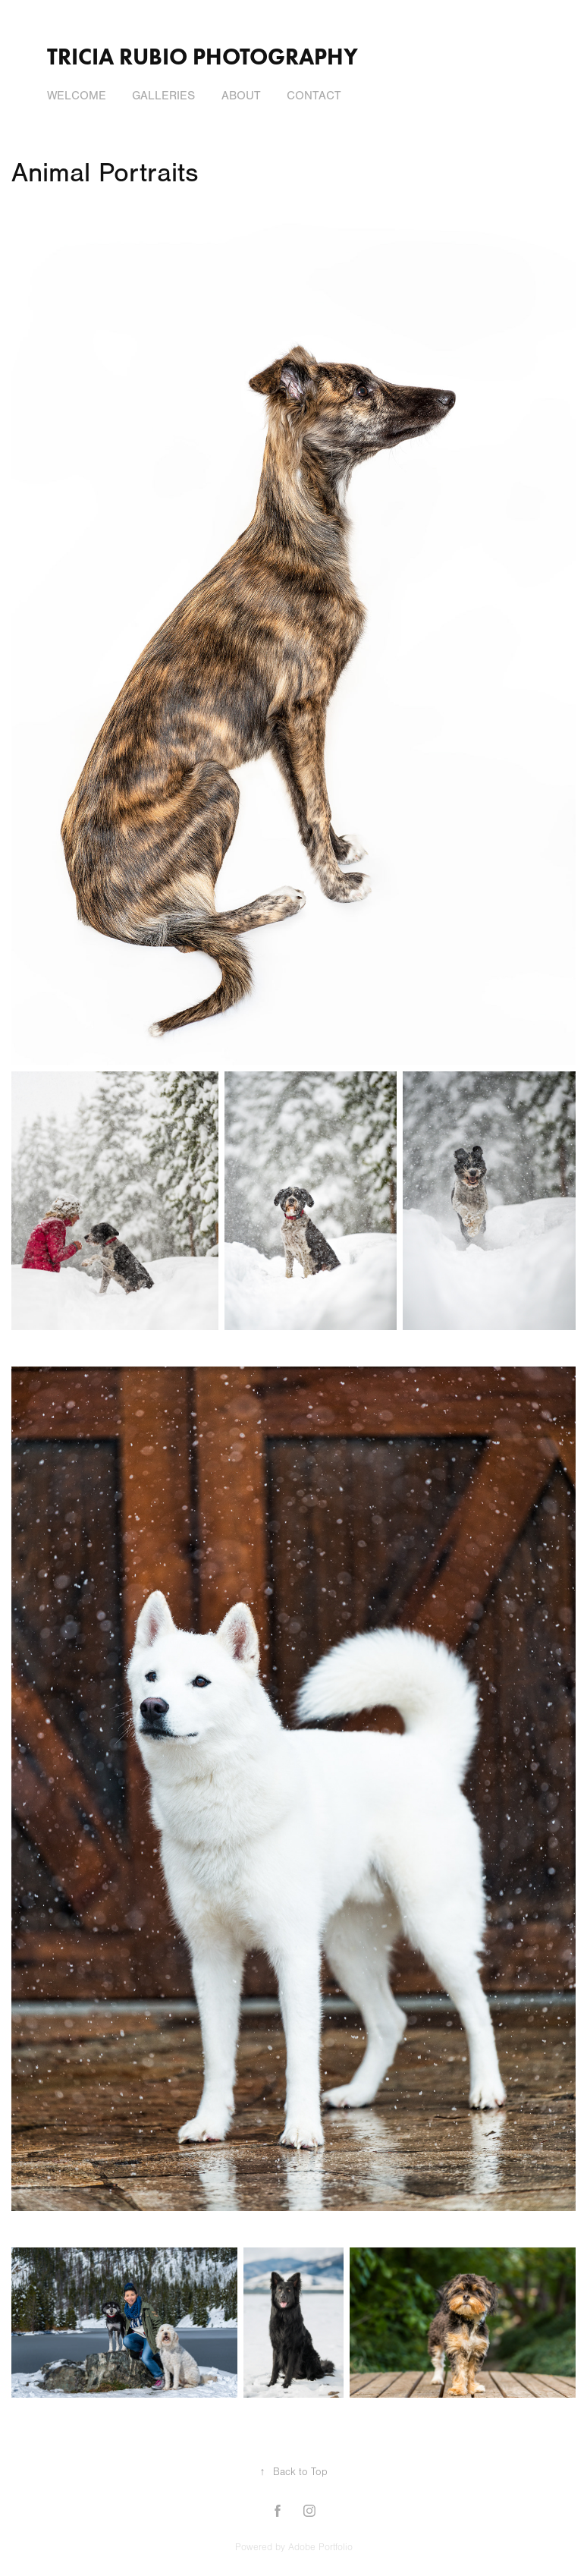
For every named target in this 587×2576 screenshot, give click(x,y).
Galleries (163, 95)
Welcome (76, 95)
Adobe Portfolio (320, 2547)
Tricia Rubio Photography (202, 56)
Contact (314, 95)
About (241, 95)
